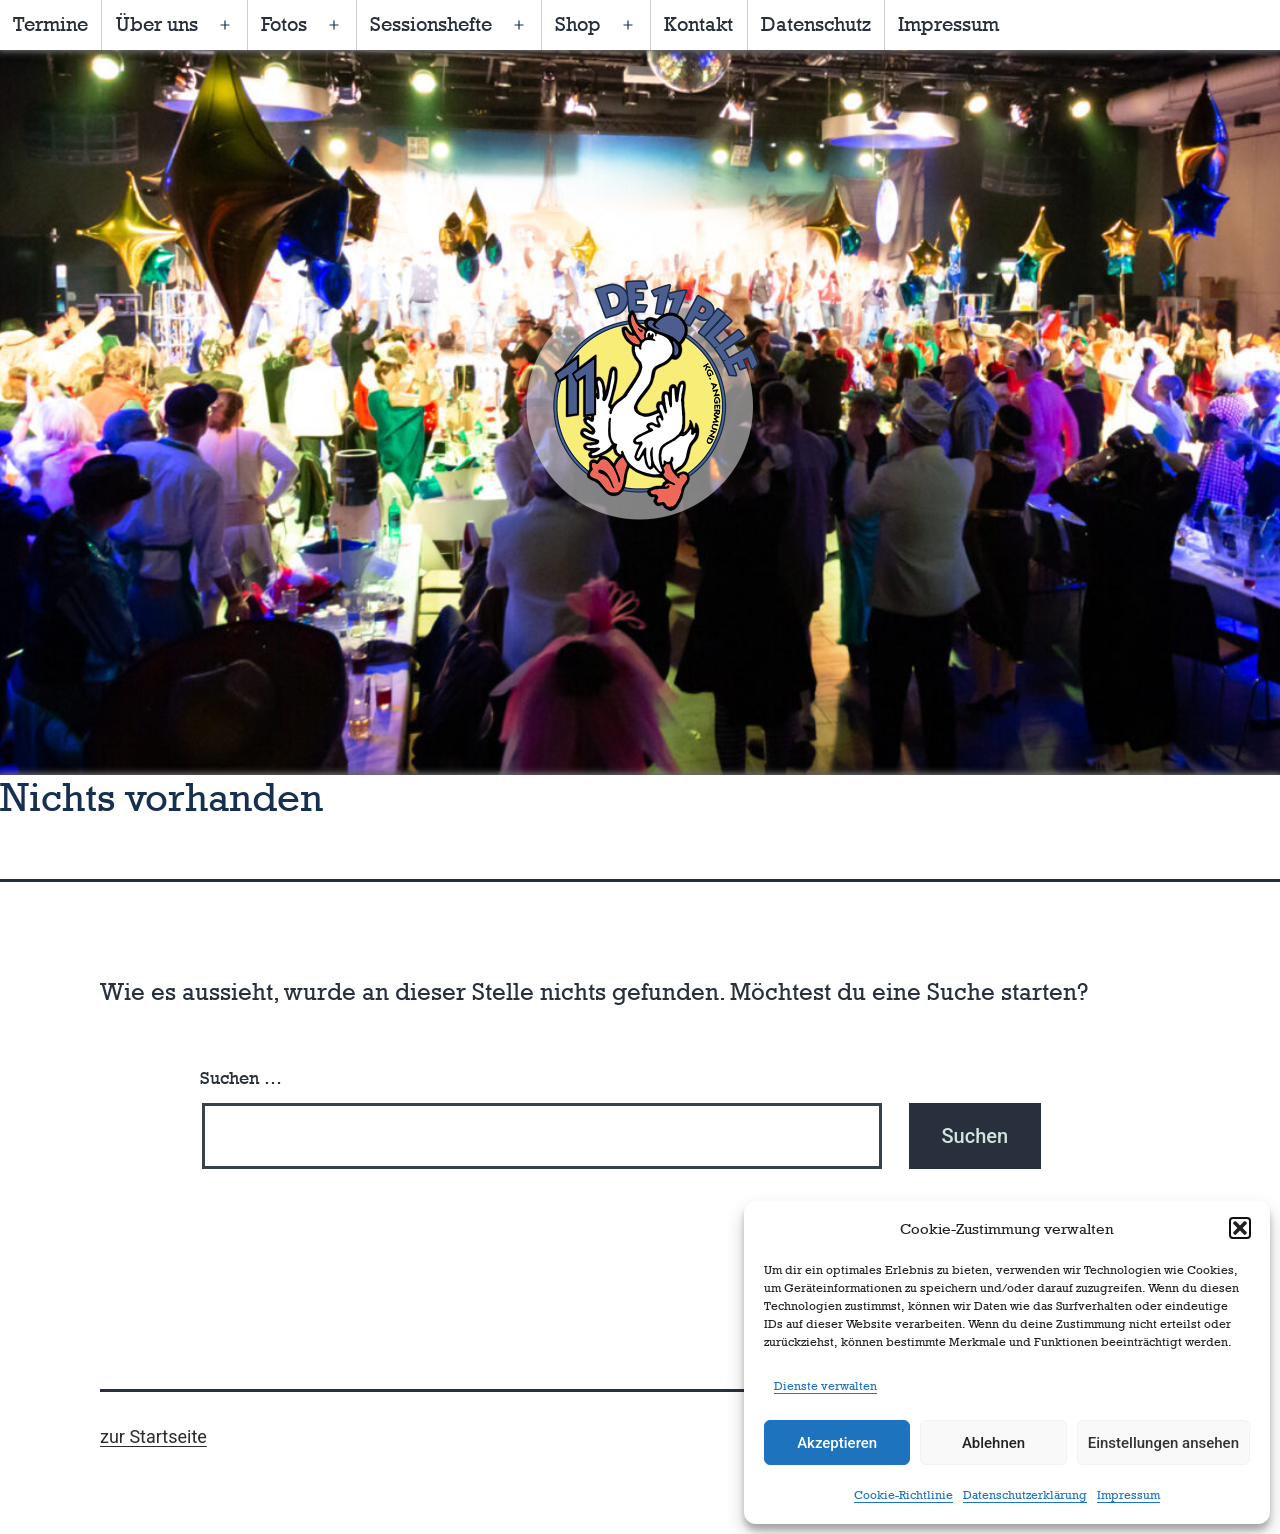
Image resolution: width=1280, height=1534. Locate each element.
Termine (50, 24)
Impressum (1128, 1495)
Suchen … (241, 1078)
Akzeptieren (837, 1443)
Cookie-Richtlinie (903, 1495)
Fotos (284, 24)
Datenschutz (816, 24)
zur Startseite (153, 1436)
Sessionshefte (431, 24)
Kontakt (698, 24)
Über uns (157, 24)
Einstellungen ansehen (1163, 1443)
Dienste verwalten (825, 1386)
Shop (578, 24)
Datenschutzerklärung (1025, 1495)
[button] (1240, 1228)
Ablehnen (993, 1443)
